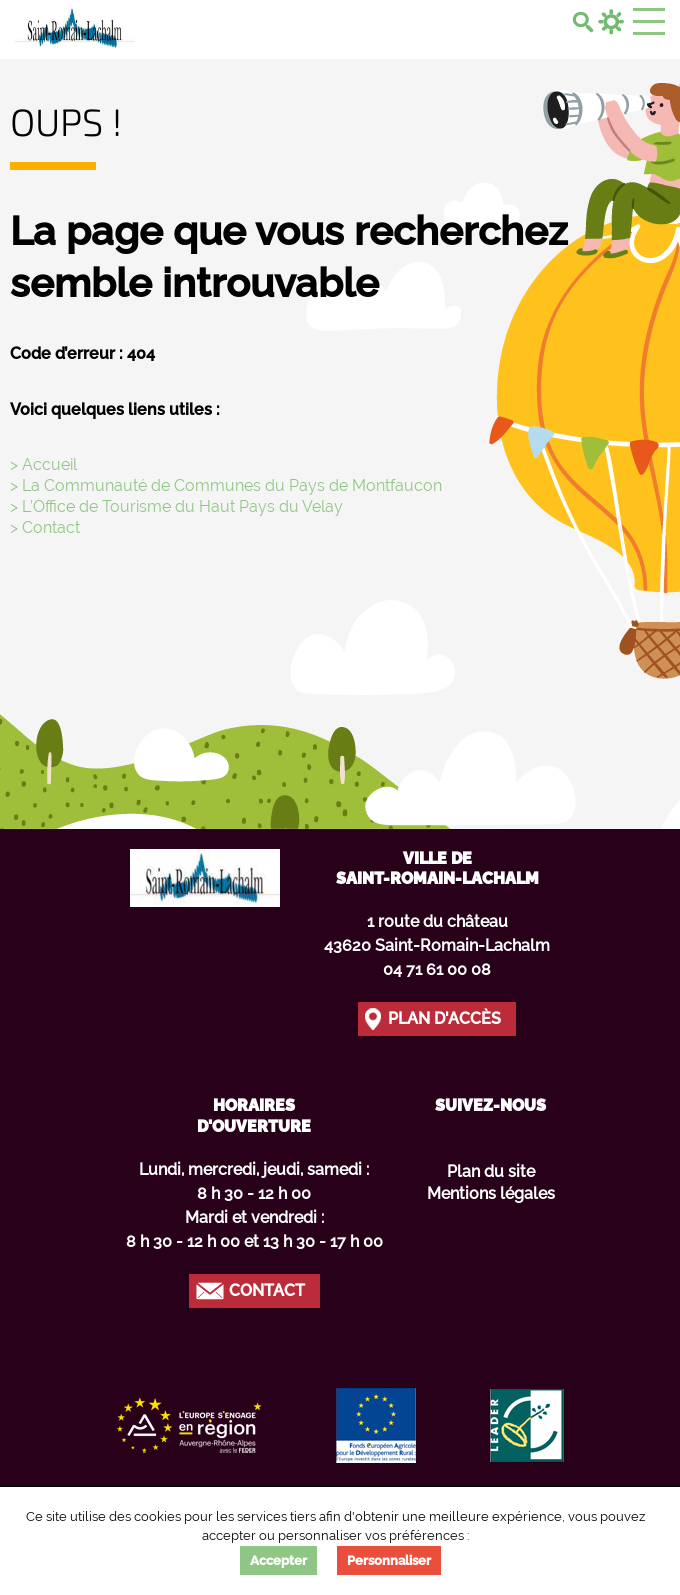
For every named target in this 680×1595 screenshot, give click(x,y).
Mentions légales (491, 1193)
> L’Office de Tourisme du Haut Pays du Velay (176, 506)
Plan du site (491, 1171)
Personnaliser (389, 1560)
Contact (267, 1290)
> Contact (45, 527)
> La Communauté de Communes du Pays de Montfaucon (226, 485)
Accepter (278, 1560)
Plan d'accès (444, 1018)
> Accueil (43, 464)
